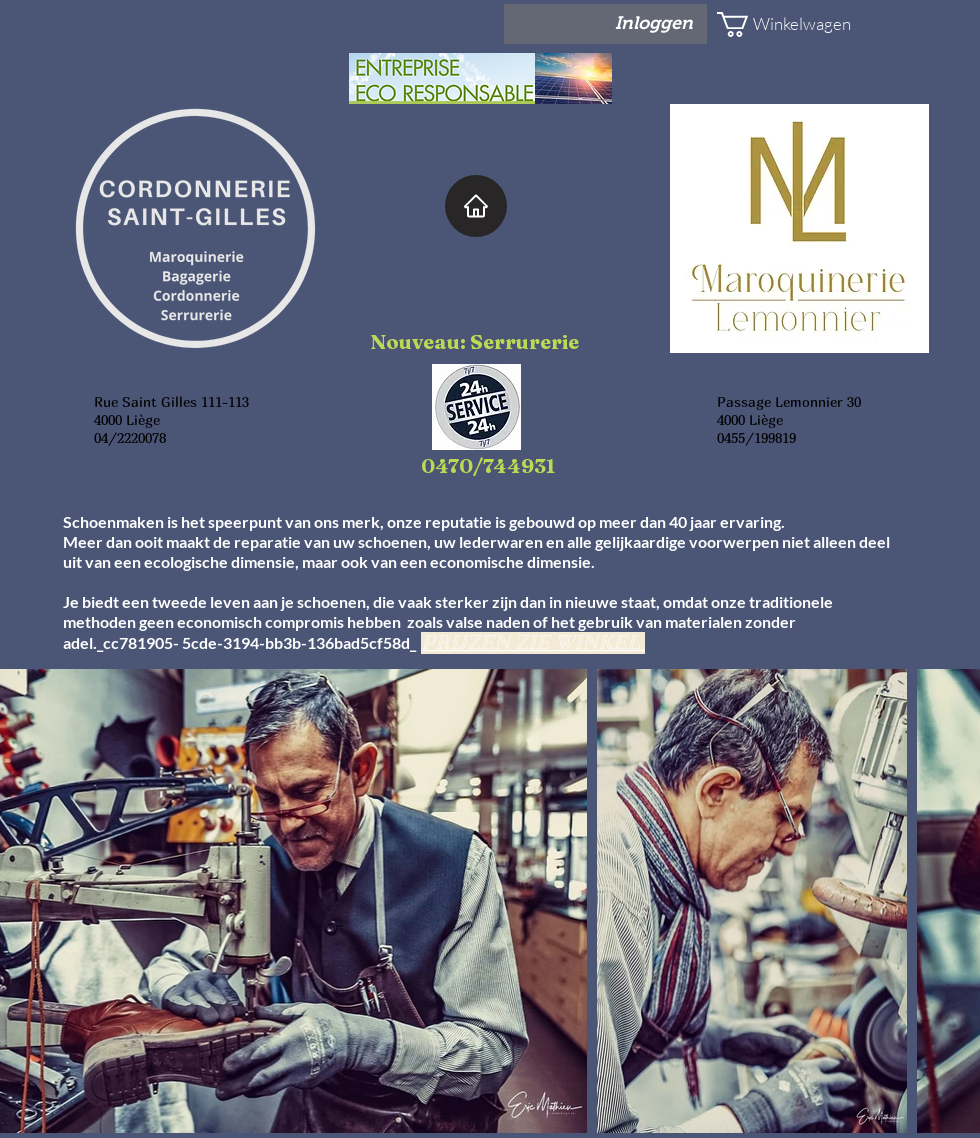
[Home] (476, 206)
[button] (776, 24)
